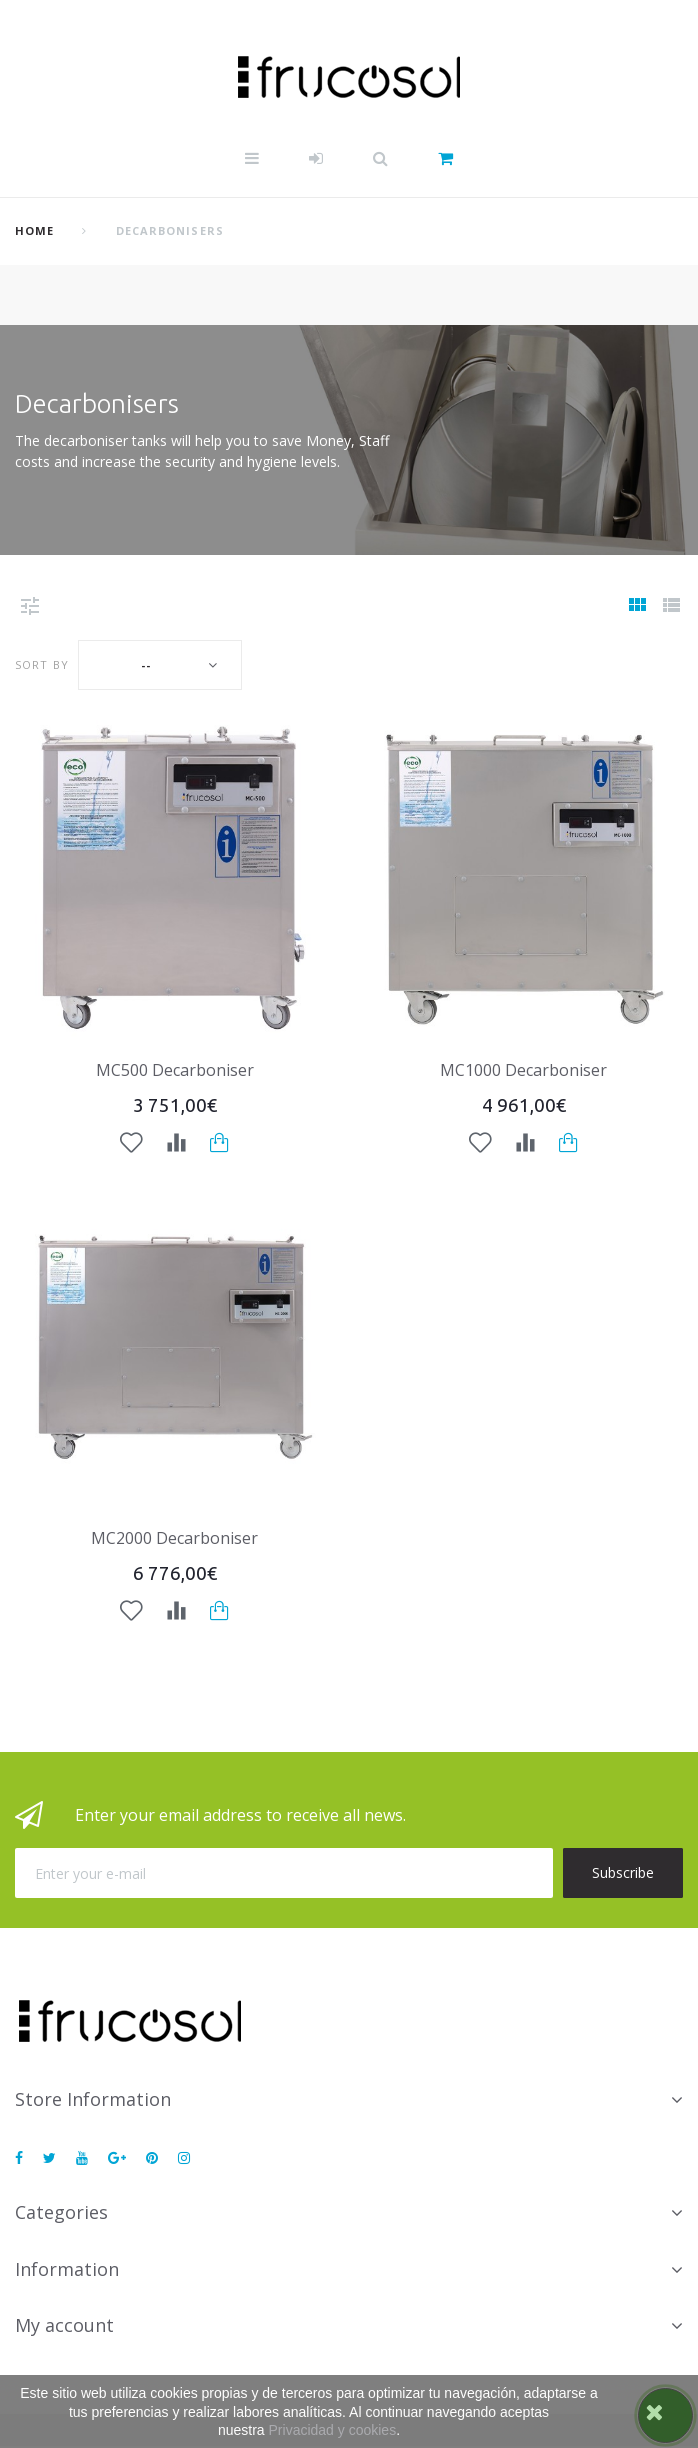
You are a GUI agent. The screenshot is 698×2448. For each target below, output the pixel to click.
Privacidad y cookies (333, 2430)
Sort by (42, 664)
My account (64, 2325)
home (34, 230)
